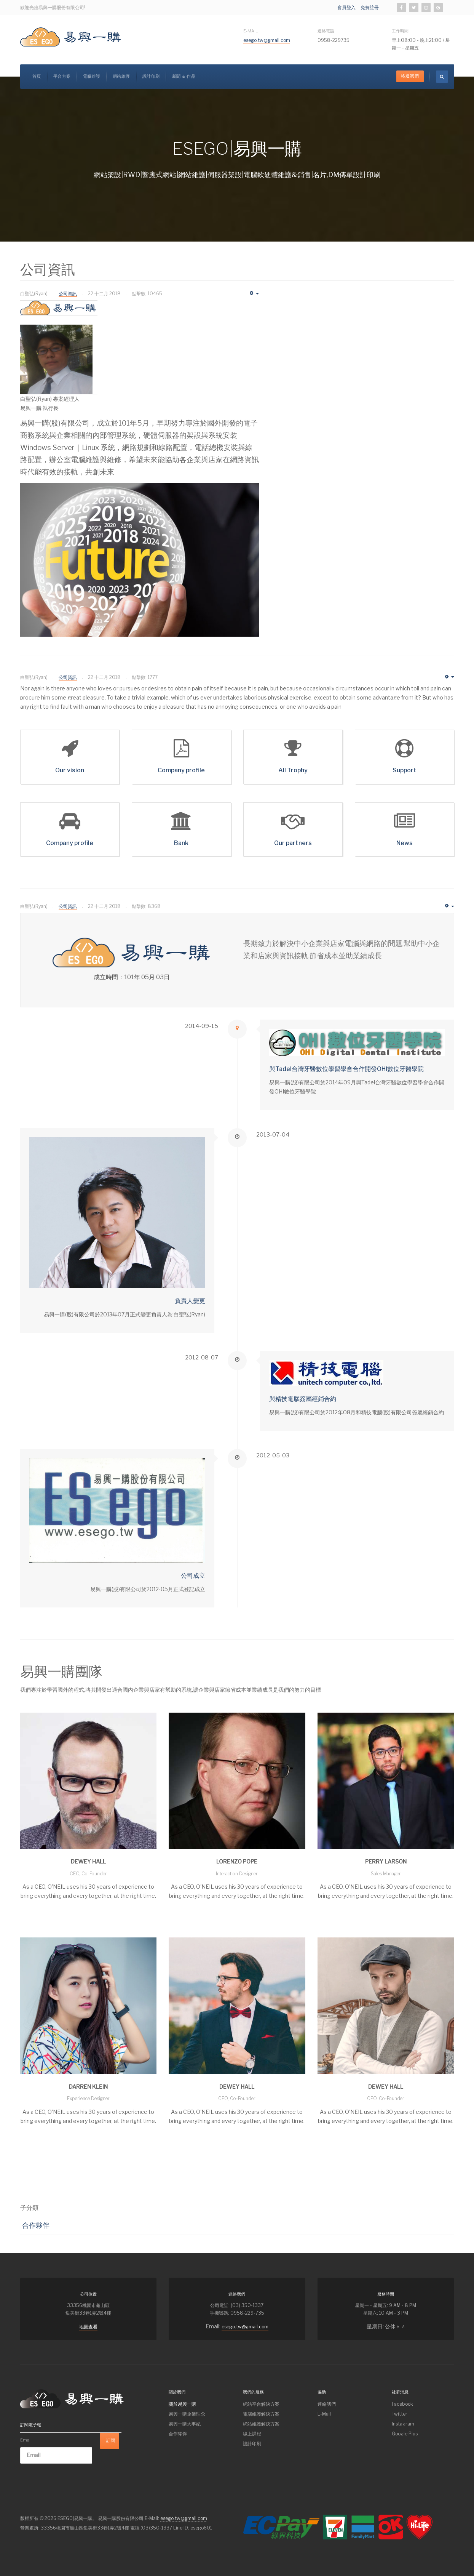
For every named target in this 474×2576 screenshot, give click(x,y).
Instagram (403, 2424)
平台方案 (62, 76)
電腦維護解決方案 (261, 2414)
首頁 (36, 76)
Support (405, 770)
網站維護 (121, 76)
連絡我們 (327, 2404)
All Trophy (293, 770)
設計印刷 (151, 76)
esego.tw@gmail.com (266, 40)
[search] (442, 76)
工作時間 (400, 31)
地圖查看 (88, 2326)
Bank (181, 843)
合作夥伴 (35, 2225)
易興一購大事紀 (185, 2424)
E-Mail (250, 31)
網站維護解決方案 (261, 2424)
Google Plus (405, 2434)
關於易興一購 (182, 2404)
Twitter (399, 2414)
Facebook (402, 2404)
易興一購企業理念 (187, 2414)
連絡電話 (326, 31)
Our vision (69, 770)
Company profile (181, 770)
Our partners (293, 843)
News (404, 843)
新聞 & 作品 (184, 76)
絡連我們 (410, 76)
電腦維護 (92, 76)
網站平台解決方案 (261, 2404)
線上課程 (252, 2434)
